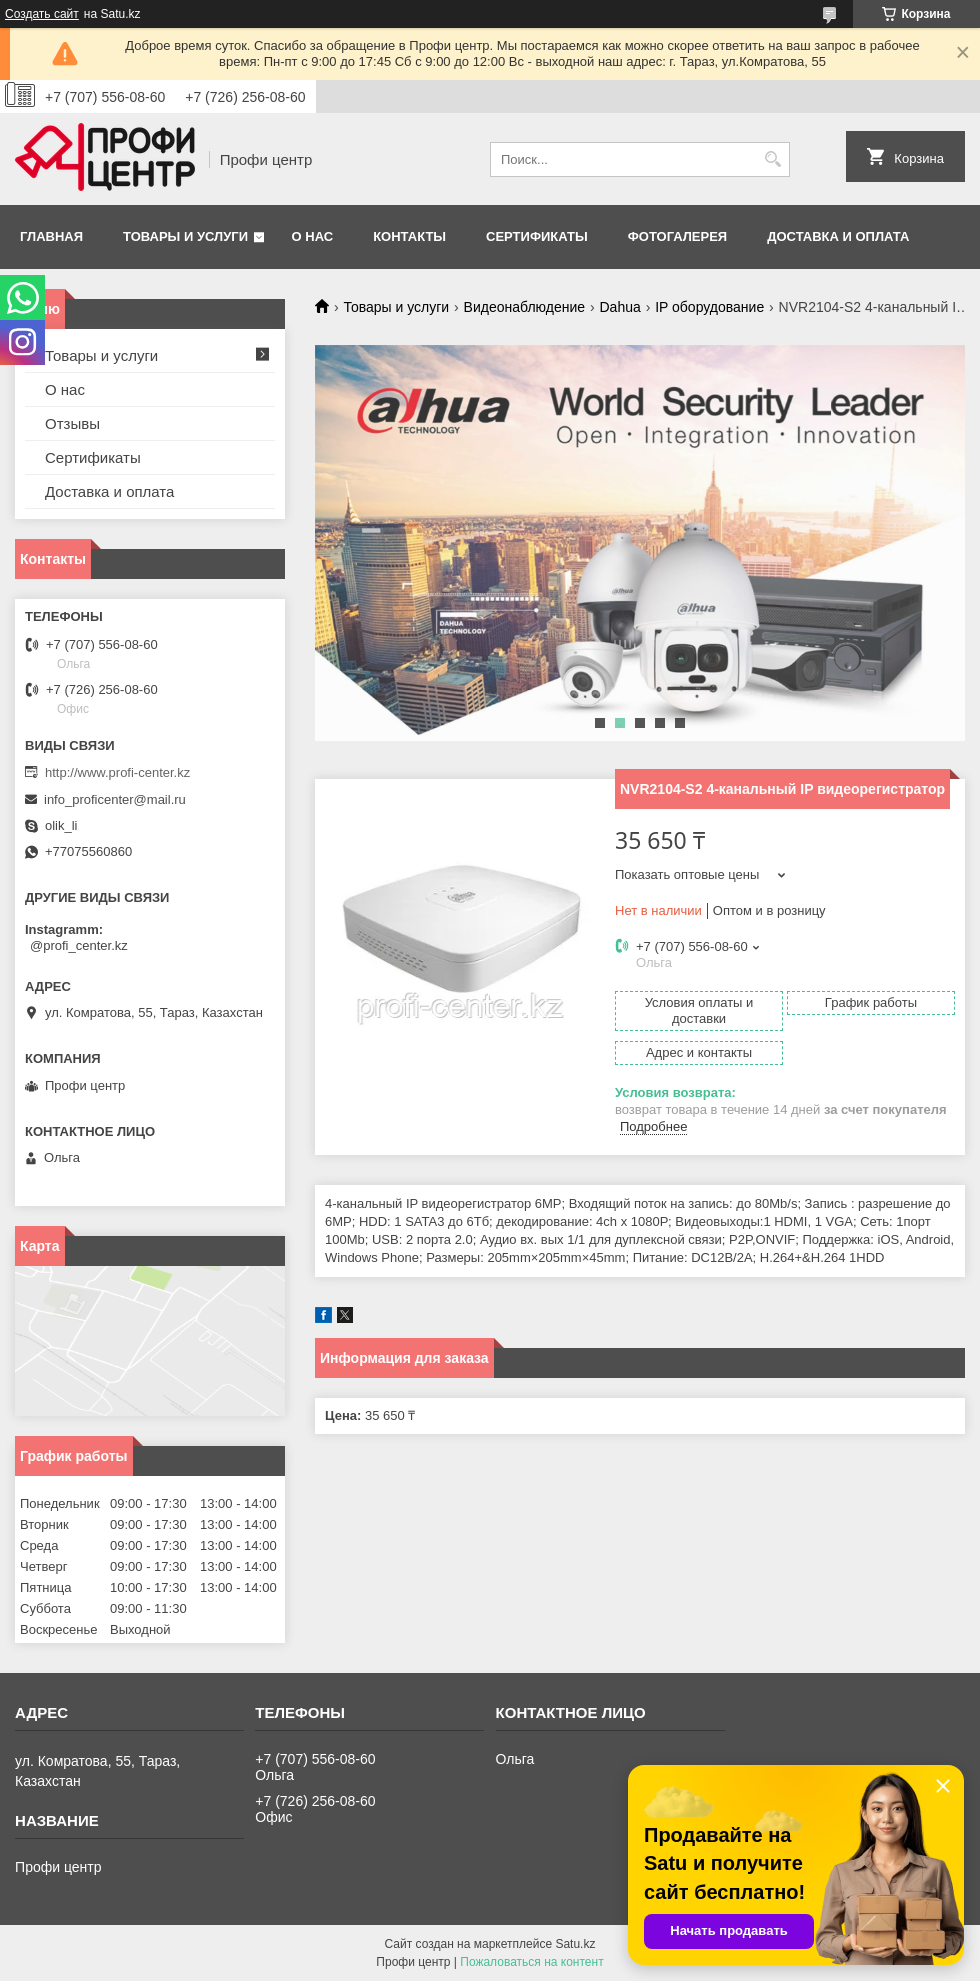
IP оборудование (709, 307)
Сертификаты (537, 236)
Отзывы (72, 423)
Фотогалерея (678, 236)
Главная (51, 236)
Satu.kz (575, 1944)
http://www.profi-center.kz (117, 772)
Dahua (619, 307)
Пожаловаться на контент (531, 1962)
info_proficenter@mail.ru (115, 799)
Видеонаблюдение (524, 307)
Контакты (409, 236)
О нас (313, 236)
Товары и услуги (185, 236)
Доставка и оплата (838, 236)
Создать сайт (42, 14)
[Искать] (772, 159)
